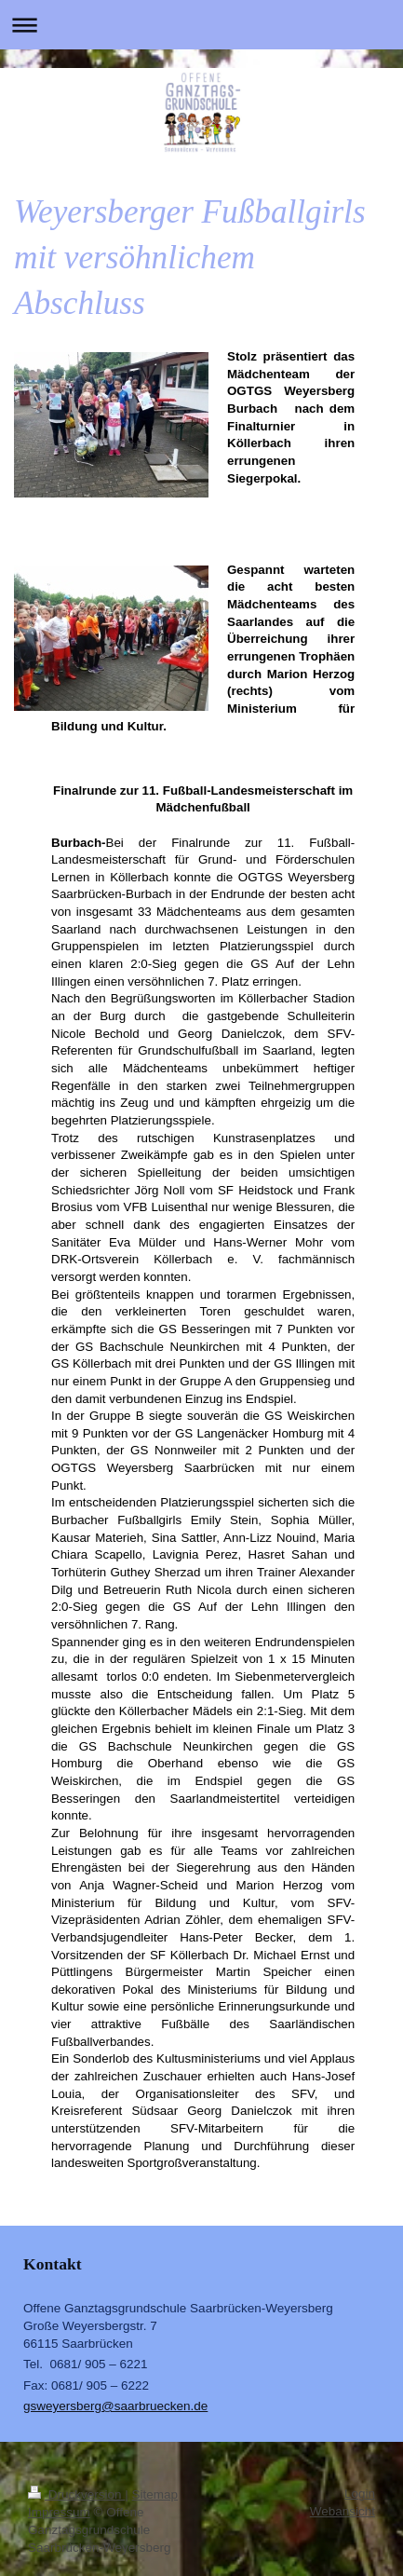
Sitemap (155, 2494)
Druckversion (76, 2494)
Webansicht (342, 2511)
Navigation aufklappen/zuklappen (201, 25)
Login (359, 2494)
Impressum (59, 2512)
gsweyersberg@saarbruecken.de (115, 2406)
